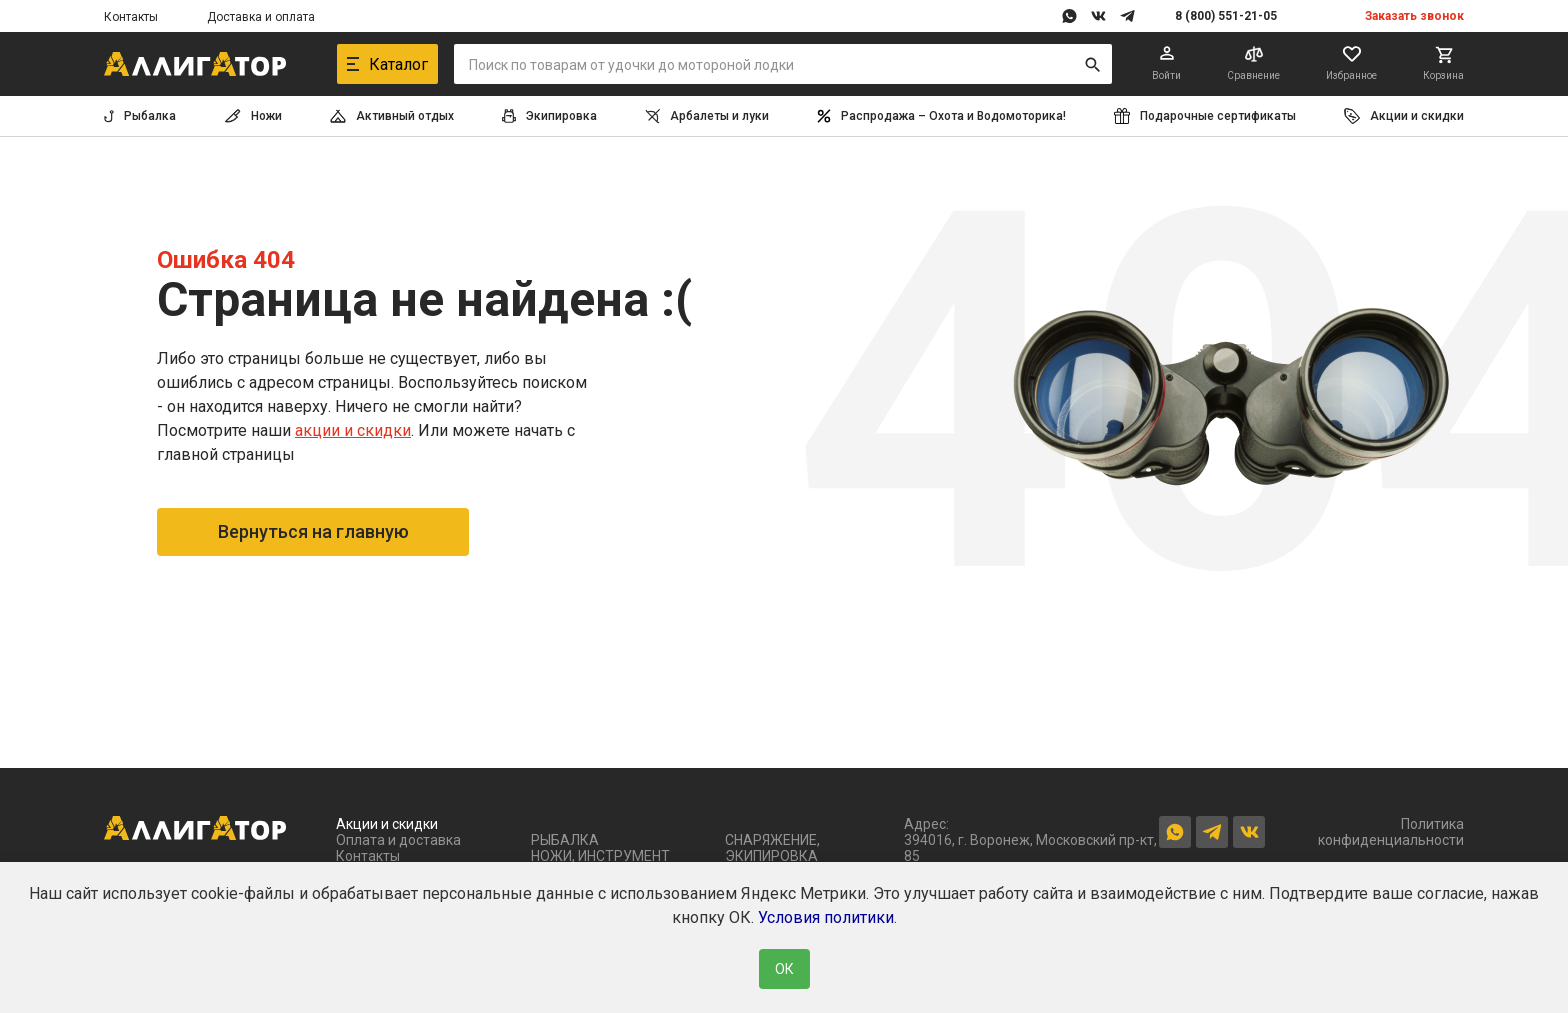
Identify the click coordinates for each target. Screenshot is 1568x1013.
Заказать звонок (1414, 16)
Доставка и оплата (261, 17)
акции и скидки (353, 430)
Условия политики (826, 917)
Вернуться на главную (313, 531)
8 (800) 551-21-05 (1226, 16)
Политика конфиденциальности (1391, 832)
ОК (784, 969)
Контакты (131, 17)
